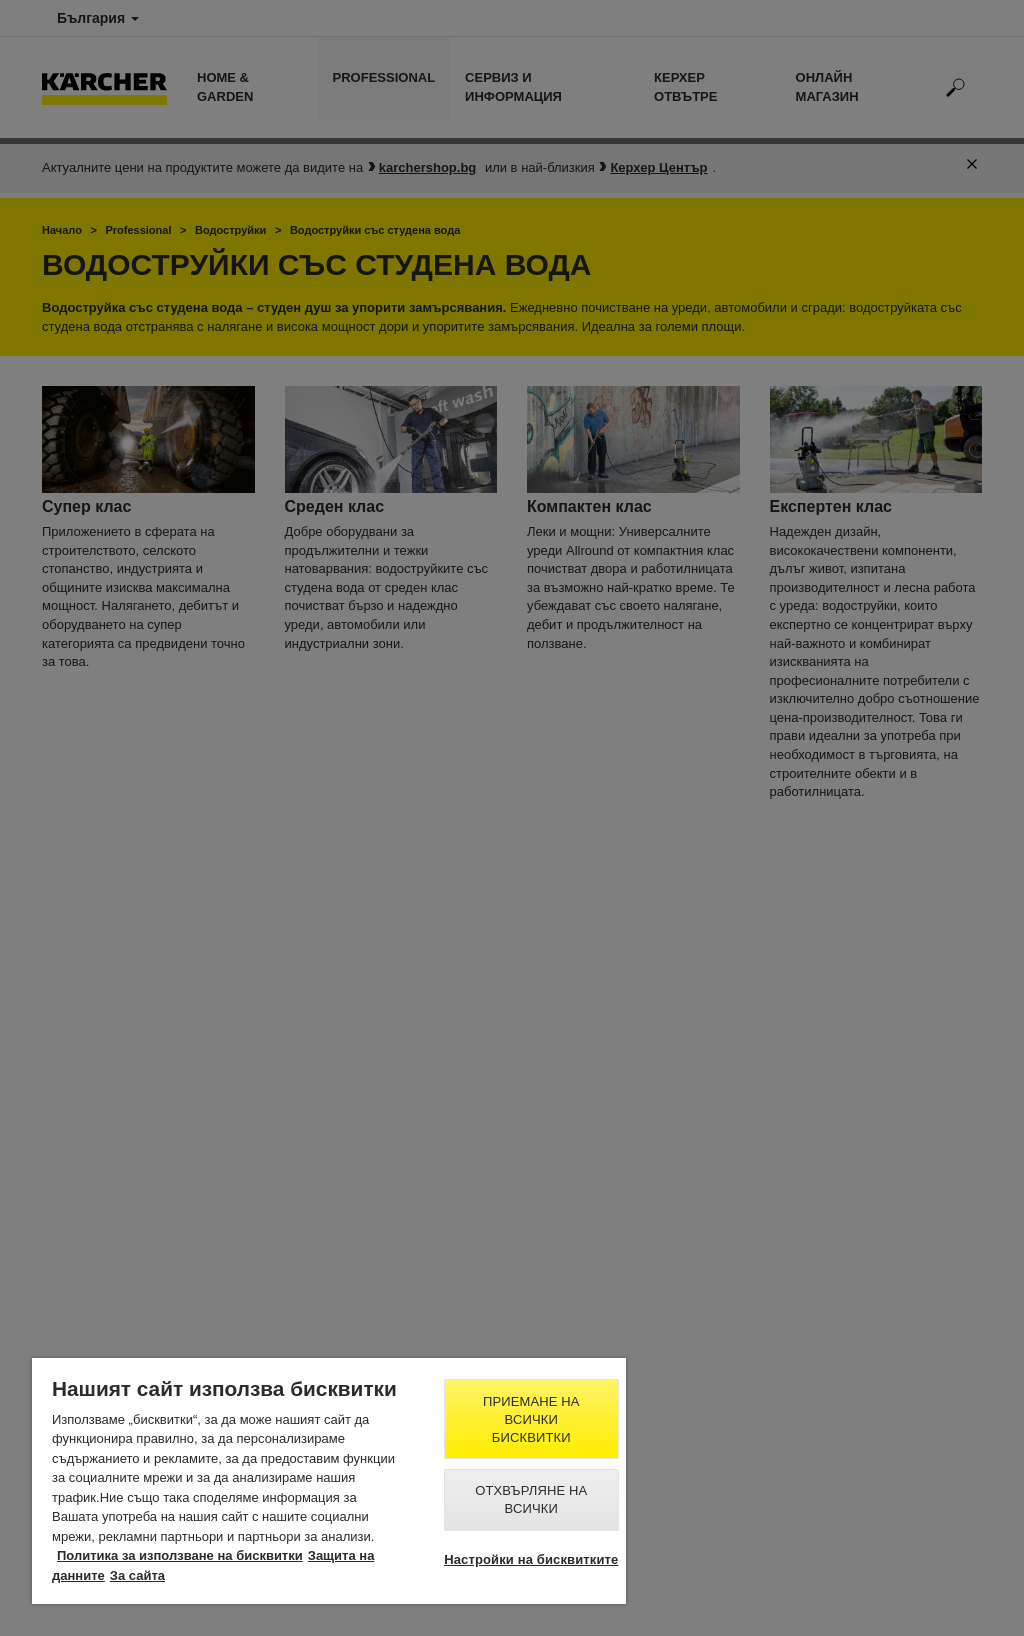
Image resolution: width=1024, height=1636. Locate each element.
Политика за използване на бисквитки (180, 1555)
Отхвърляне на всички (531, 1499)
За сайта (137, 1575)
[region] (329, 1481)
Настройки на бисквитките (531, 1559)
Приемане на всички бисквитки (531, 1419)
